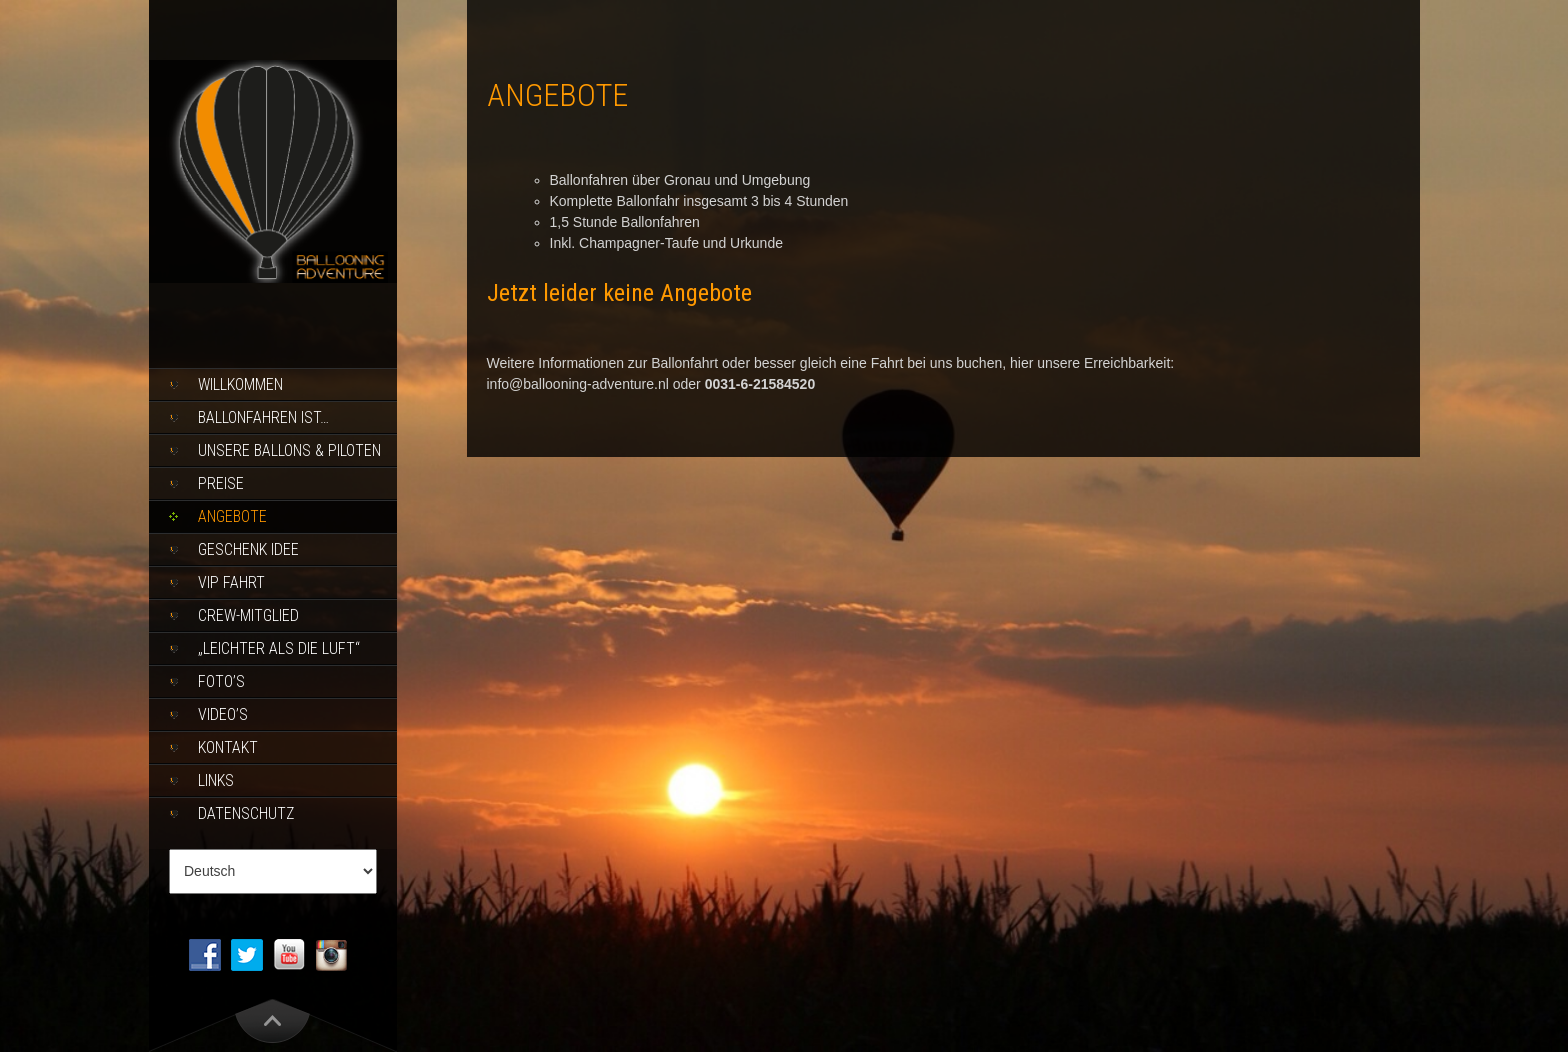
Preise (221, 483)
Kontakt (228, 747)
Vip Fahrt (231, 582)
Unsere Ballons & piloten (289, 450)
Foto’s (221, 681)
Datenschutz (246, 813)
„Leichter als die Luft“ (279, 648)
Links (216, 780)
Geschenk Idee (248, 549)
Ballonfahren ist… (263, 417)
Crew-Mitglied (248, 615)
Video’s (223, 714)
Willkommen (240, 384)
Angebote (232, 516)
